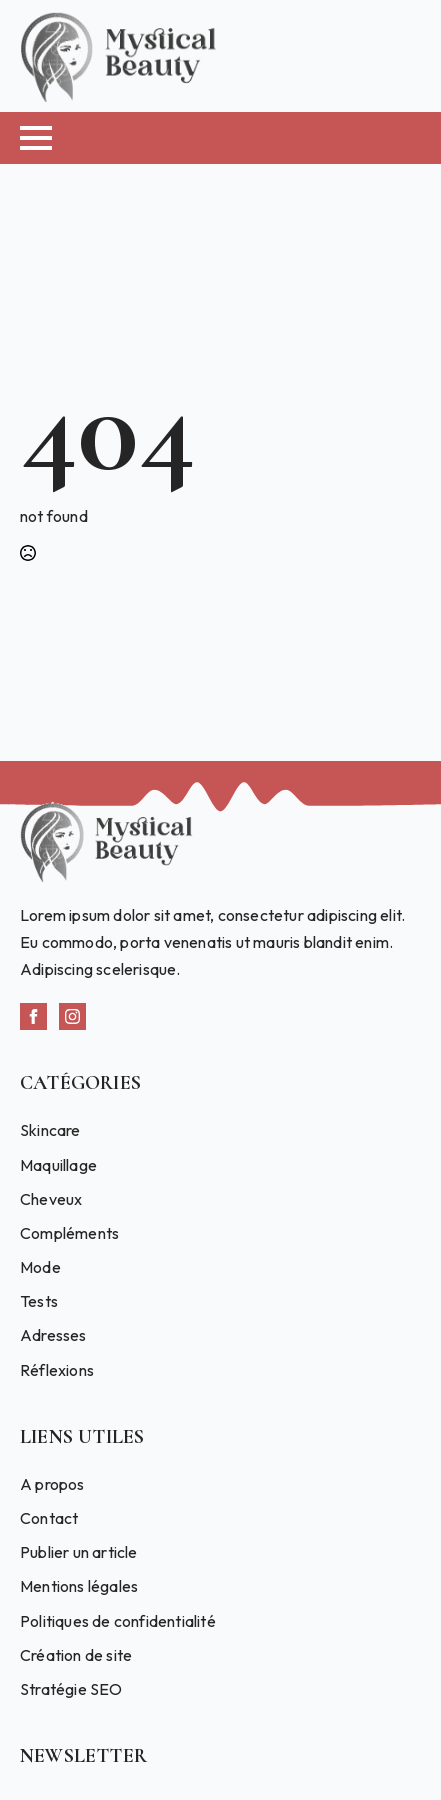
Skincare (50, 1130)
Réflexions (57, 1370)
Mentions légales (79, 1586)
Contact (49, 1518)
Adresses (53, 1335)
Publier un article (79, 1552)
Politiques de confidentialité (118, 1621)
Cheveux (51, 1199)
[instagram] (72, 1016)
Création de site (76, 1655)
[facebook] (33, 1016)
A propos (52, 1484)
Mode (40, 1267)
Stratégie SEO (71, 1689)
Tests (39, 1301)
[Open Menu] (36, 138)
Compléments (69, 1233)
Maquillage (58, 1165)
